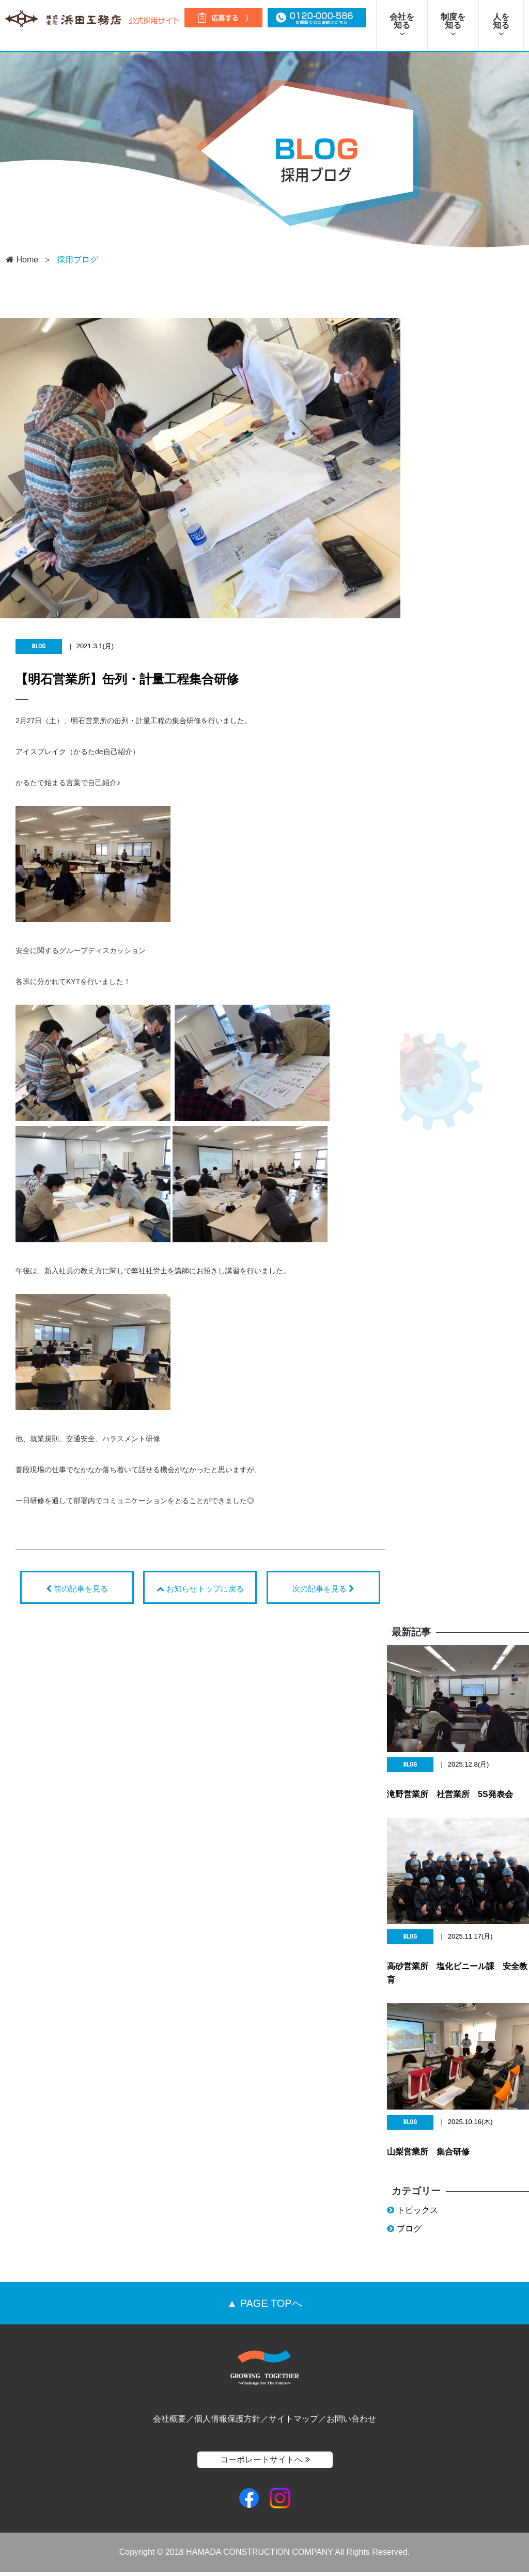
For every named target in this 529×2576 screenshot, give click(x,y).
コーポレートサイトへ (264, 2463)
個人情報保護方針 (227, 2422)
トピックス (412, 2214)
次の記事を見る (323, 1588)
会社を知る (402, 25)
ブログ (404, 2232)
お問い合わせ (351, 2422)
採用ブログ (77, 259)
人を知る (501, 25)
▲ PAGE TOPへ (264, 2307)
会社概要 (169, 2422)
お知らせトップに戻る (199, 1588)
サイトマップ (293, 2422)
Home (22, 259)
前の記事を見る (77, 1588)
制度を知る (453, 25)
